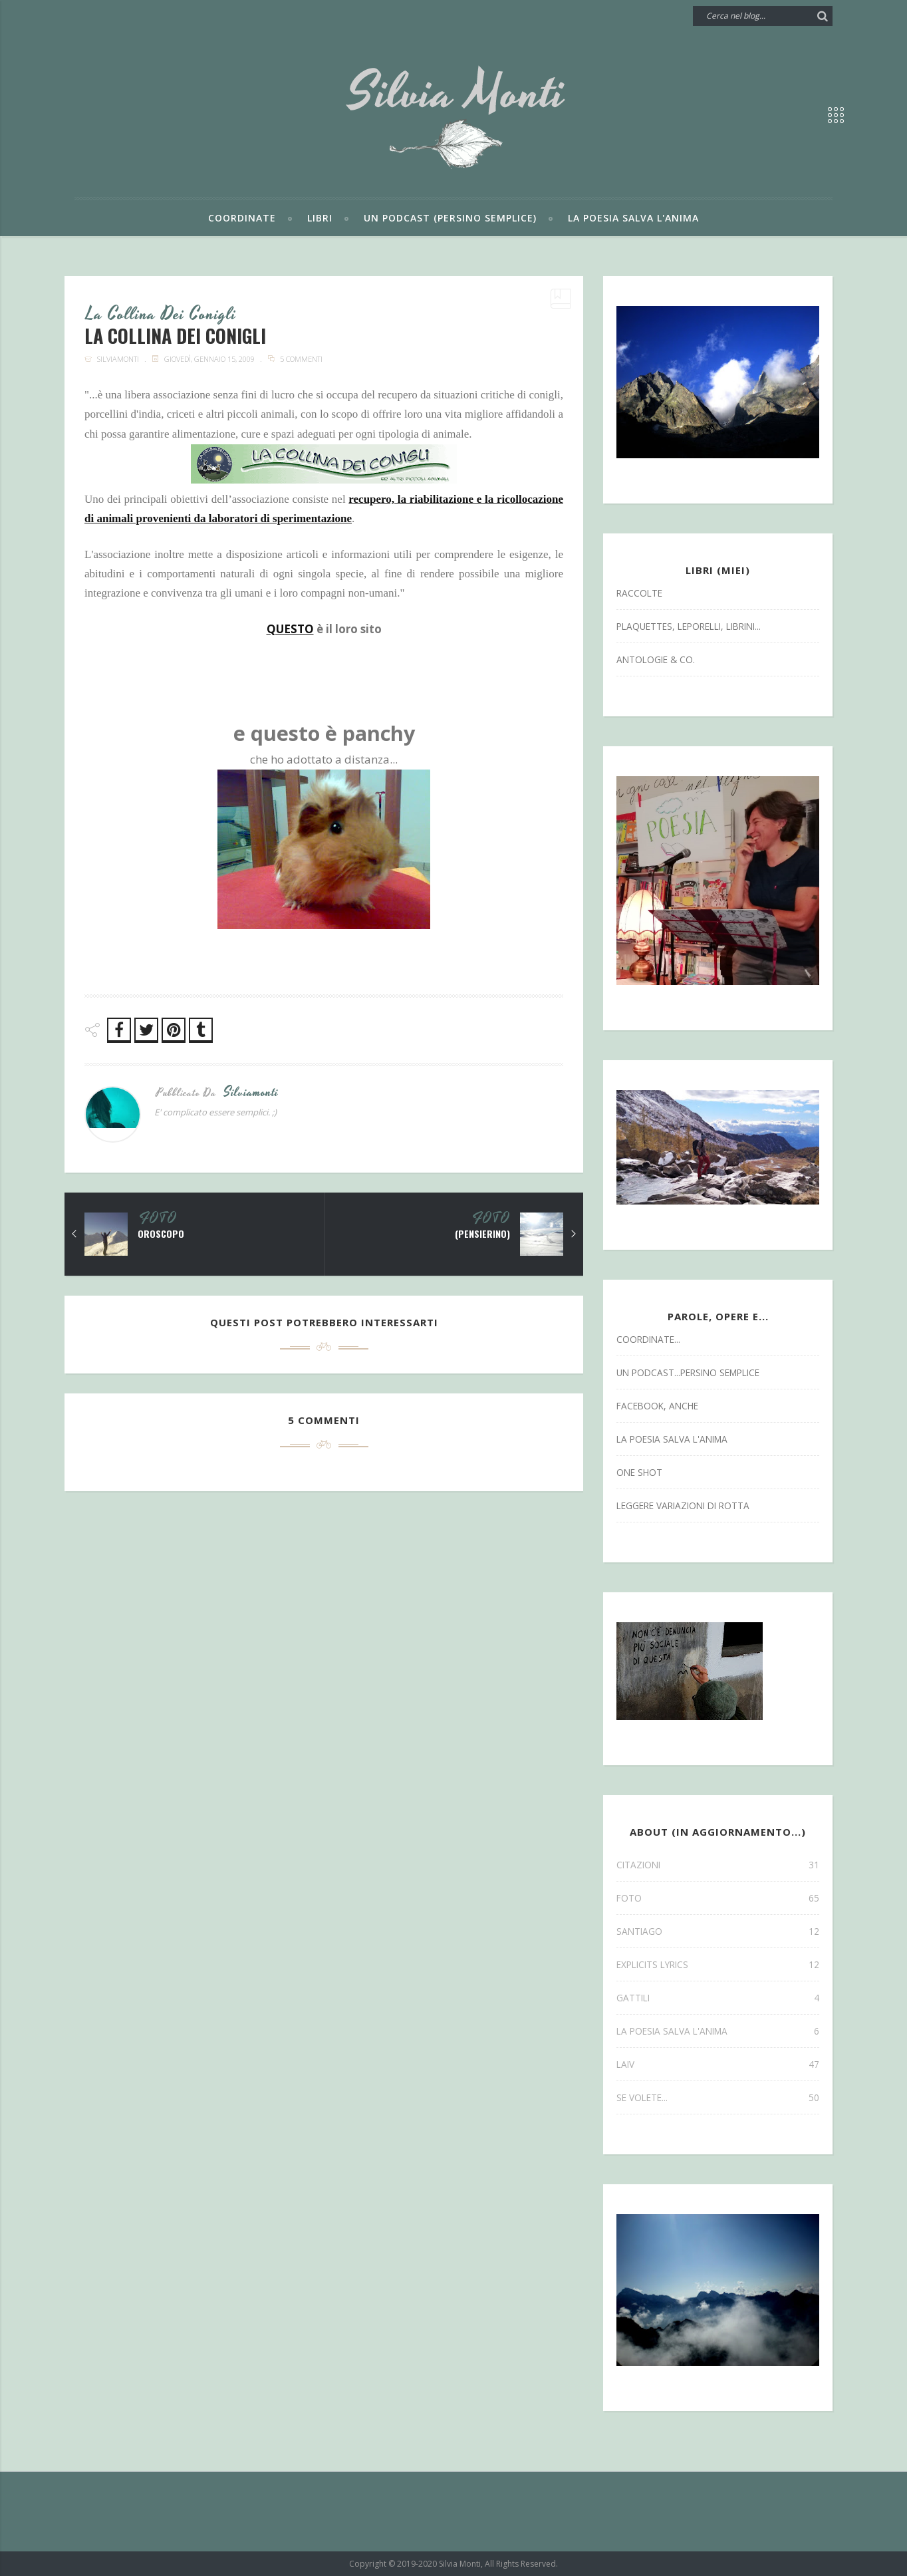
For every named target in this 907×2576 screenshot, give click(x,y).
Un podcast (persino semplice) (450, 218)
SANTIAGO (717, 1931)
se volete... (717, 2097)
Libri (319, 218)
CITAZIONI (717, 1864)
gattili (717, 1997)
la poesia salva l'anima (671, 1439)
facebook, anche (657, 1405)
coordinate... (648, 1339)
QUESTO (290, 629)
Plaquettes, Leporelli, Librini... (688, 626)
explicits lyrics (717, 1964)
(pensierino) (482, 1233)
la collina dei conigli (161, 314)
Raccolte (639, 593)
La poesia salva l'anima (633, 218)
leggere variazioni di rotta (682, 1505)
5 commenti (301, 359)
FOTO (158, 1219)
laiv (717, 2064)
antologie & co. (655, 659)
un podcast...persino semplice (687, 1372)
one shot (639, 1472)
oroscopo (161, 1233)
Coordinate (242, 218)
